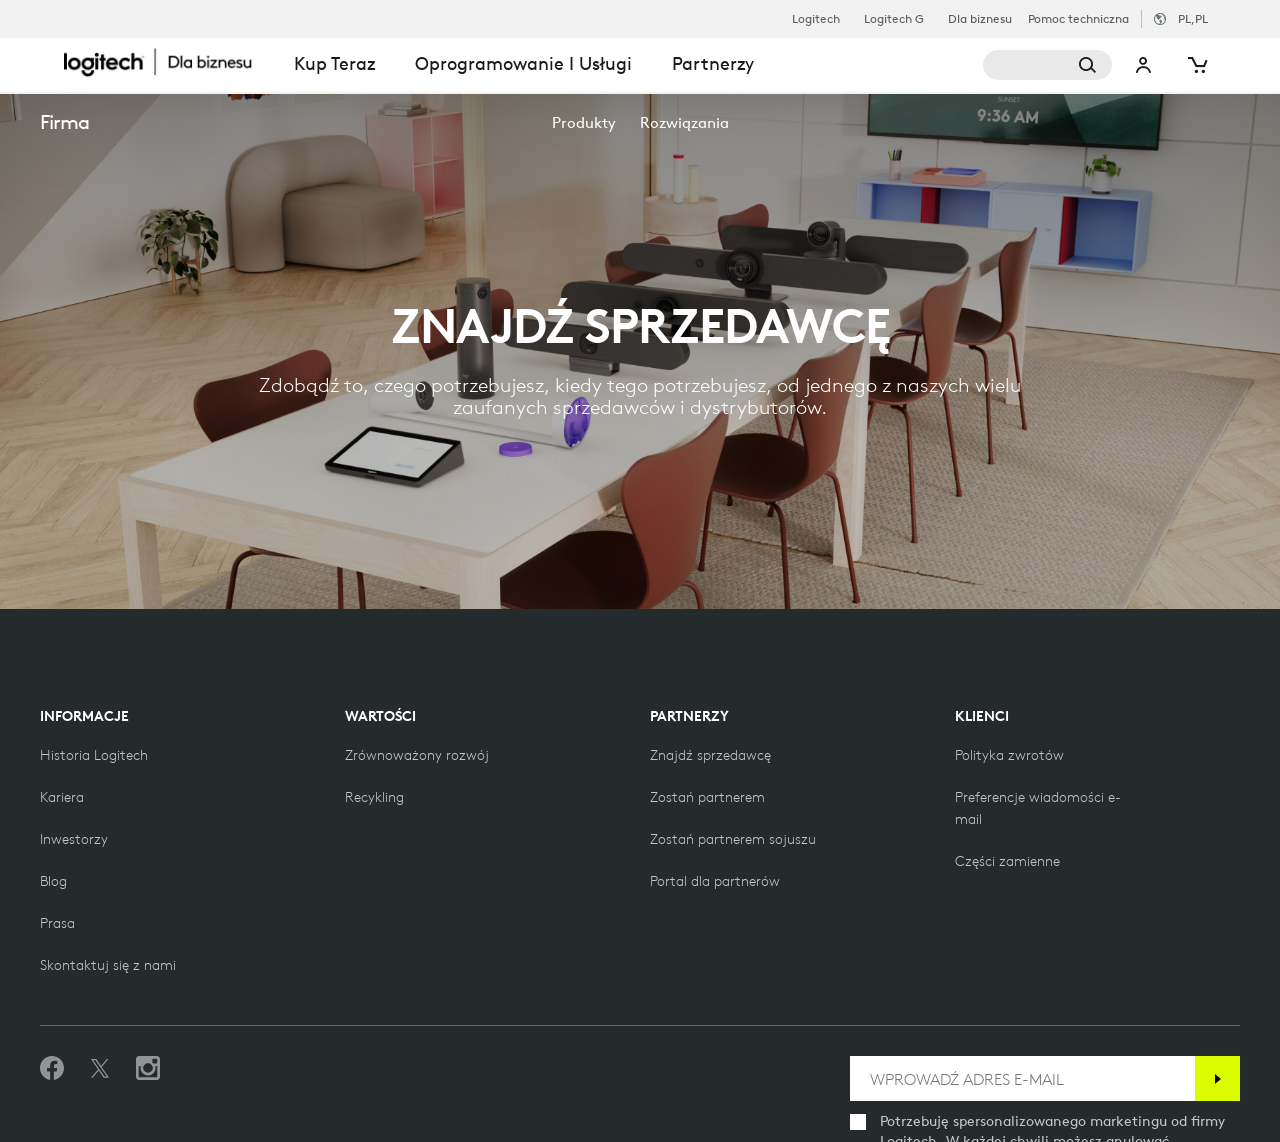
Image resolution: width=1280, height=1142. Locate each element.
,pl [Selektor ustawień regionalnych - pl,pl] (1193, 18)
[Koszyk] (1196, 65)
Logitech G (894, 19)
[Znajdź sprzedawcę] (710, 755)
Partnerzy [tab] (713, 63)
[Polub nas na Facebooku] (52, 1069)
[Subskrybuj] (1217, 1078)
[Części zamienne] (1007, 861)
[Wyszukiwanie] (1048, 65)
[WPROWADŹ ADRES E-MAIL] (1022, 1078)
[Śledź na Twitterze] (100, 1069)
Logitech (816, 19)
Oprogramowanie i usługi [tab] (523, 63)
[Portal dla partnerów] (715, 881)
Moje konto (1144, 65)
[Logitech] (169, 62)
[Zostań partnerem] (707, 797)
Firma (64, 121)
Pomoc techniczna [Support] (1078, 18)
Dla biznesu (980, 19)
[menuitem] (584, 122)
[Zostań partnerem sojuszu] (733, 839)
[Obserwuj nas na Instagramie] (148, 1069)
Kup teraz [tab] (334, 63)
